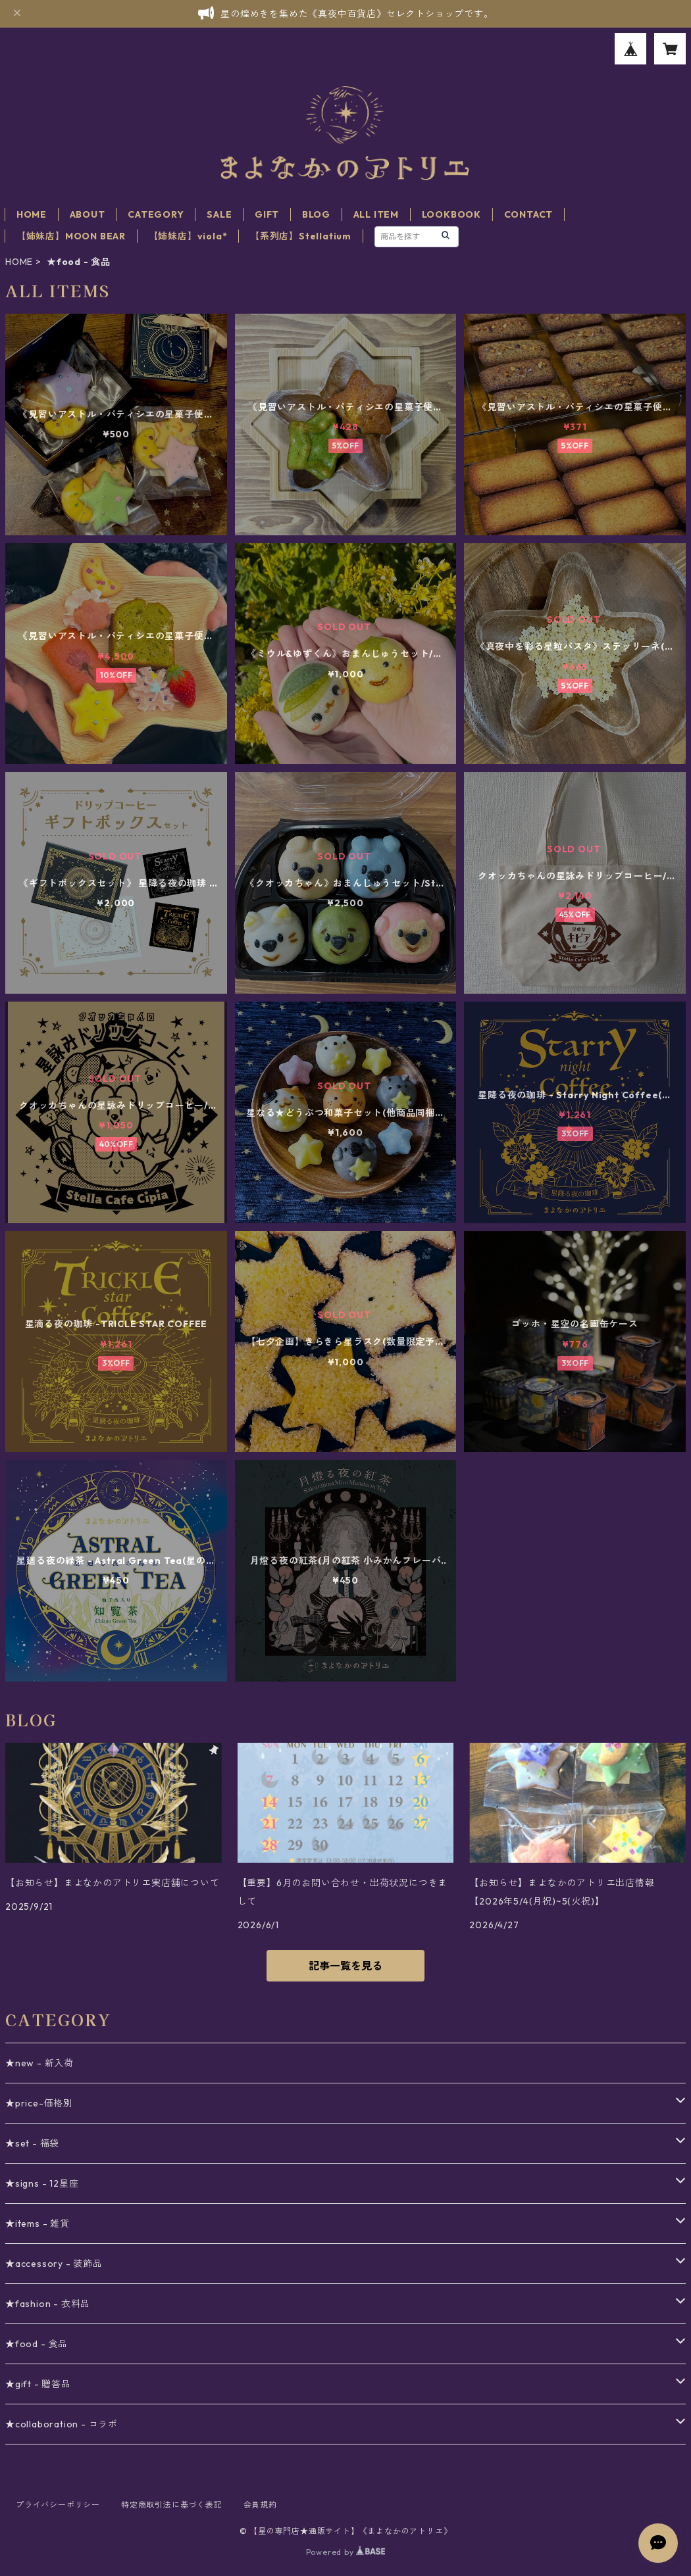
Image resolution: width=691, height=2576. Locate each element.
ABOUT (87, 214)
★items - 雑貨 (37, 2223)
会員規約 (260, 2505)
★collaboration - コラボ (61, 2424)
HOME (31, 214)
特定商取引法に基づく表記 (171, 2505)
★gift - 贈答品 (38, 2384)
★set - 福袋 (32, 2143)
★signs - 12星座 (41, 2183)
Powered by (346, 2552)
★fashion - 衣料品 (47, 2304)
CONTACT (528, 214)
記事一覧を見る (345, 1965)
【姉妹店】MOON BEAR (71, 236)
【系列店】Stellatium (300, 236)
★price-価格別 (39, 2103)
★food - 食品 (36, 2344)
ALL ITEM (376, 214)
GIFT (267, 214)
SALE (219, 214)
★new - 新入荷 (39, 2063)
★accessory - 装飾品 (54, 2264)
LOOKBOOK (451, 214)
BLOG (316, 214)
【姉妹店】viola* (188, 236)
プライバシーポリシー (58, 2505)
